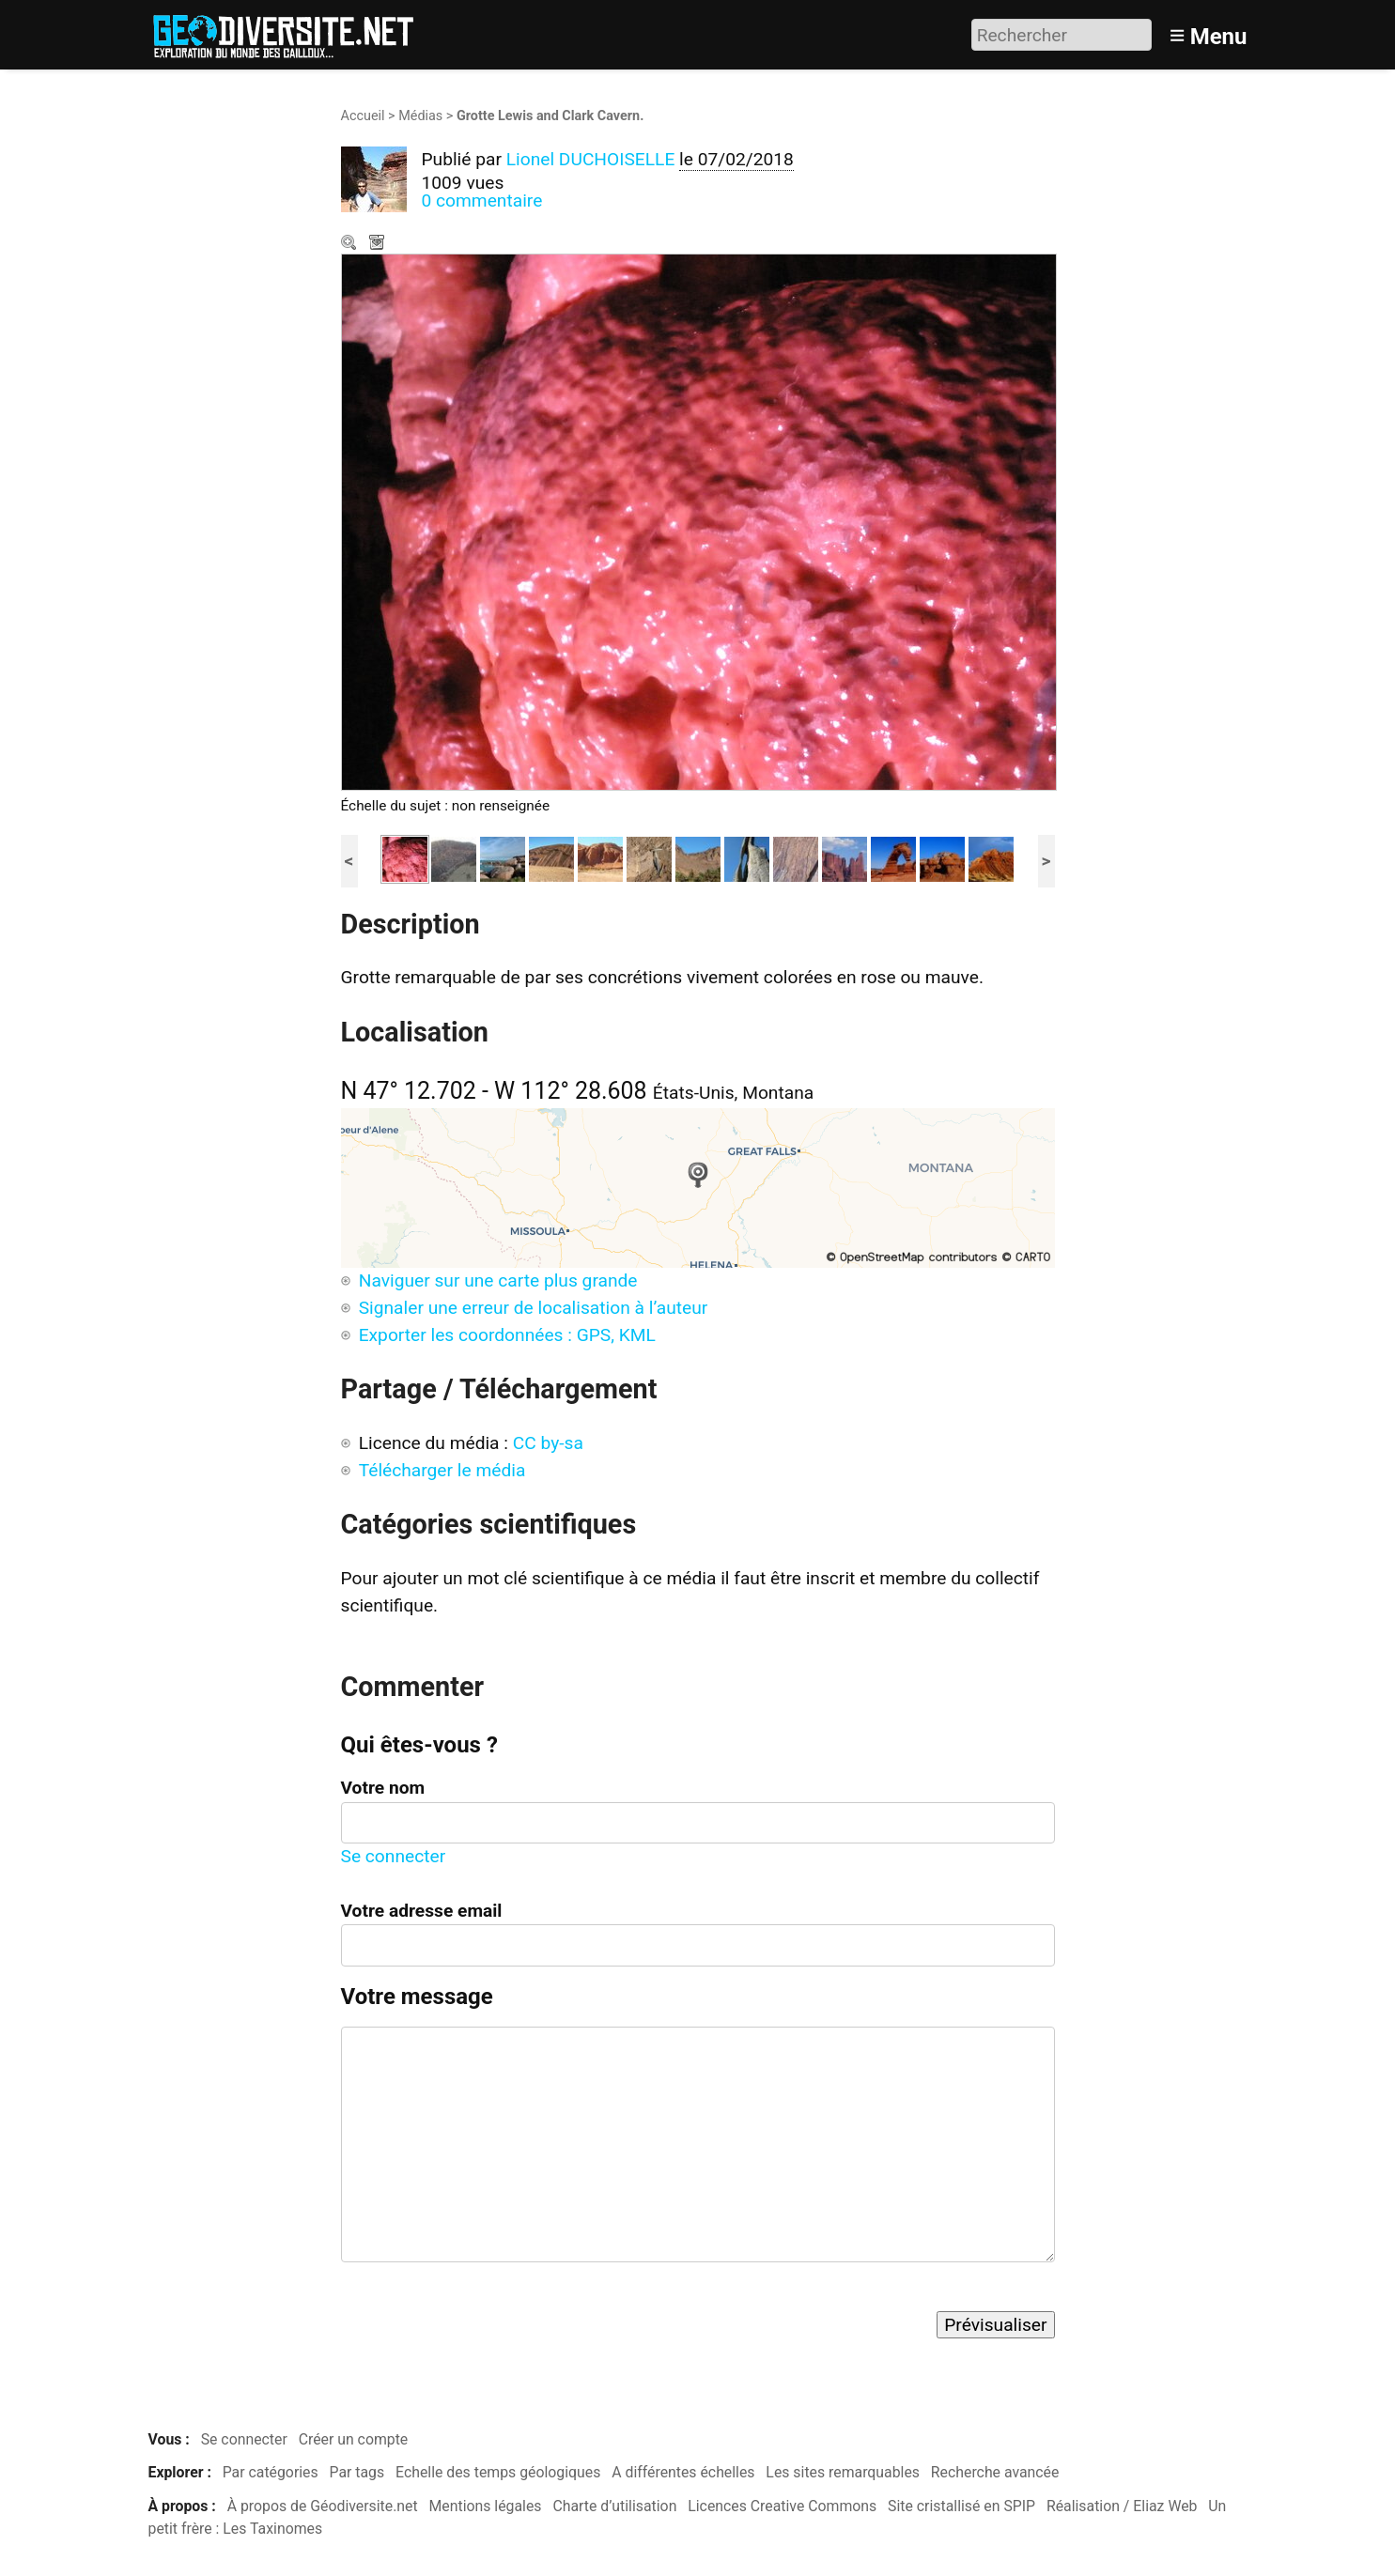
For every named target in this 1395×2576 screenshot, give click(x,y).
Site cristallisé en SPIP (961, 2506)
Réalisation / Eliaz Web (1122, 2506)
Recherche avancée (995, 2472)
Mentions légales (485, 2506)
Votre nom (383, 1787)
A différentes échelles (683, 2472)
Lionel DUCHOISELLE (590, 159)
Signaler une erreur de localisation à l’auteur (533, 1308)
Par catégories (270, 2472)
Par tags (357, 2472)
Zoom (350, 244)
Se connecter (393, 1856)
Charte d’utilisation (614, 2506)
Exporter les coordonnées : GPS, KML (507, 1335)
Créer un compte (354, 2439)
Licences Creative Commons (782, 2506)
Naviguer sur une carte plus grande (498, 1280)
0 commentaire (482, 200)
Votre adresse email (422, 1910)
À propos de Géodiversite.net (322, 2506)
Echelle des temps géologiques (497, 2472)
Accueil (363, 116)
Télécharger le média (378, 244)
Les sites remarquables (843, 2472)
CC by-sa (548, 1443)
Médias (420, 116)
